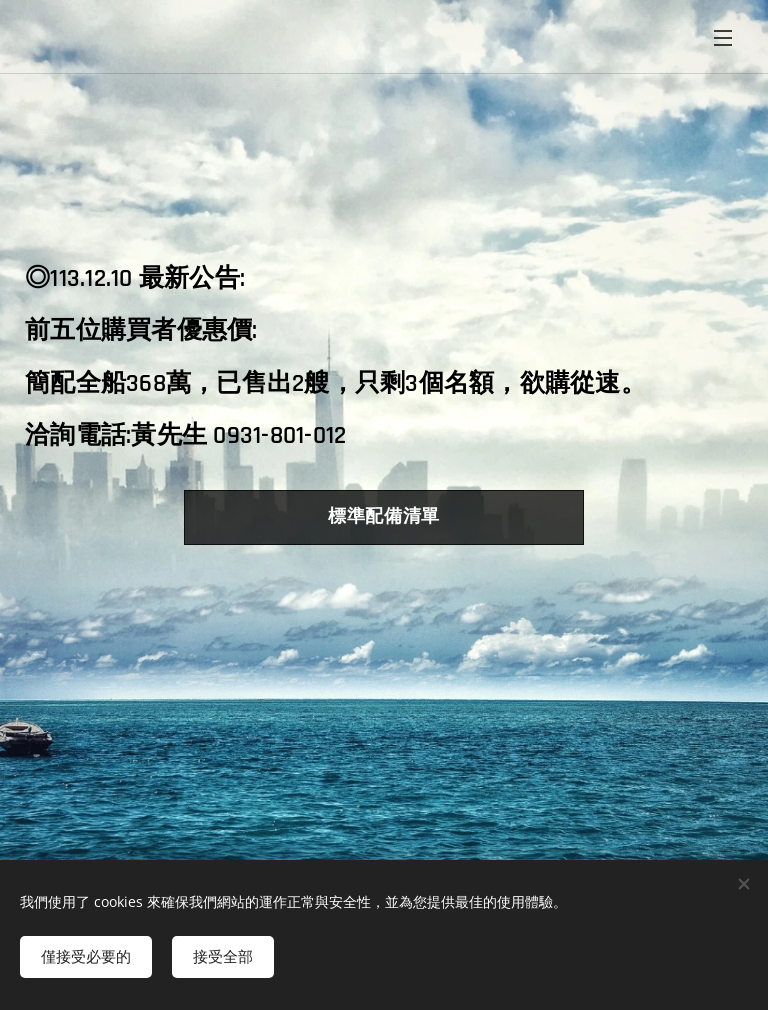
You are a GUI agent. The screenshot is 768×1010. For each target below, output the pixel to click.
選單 (723, 38)
